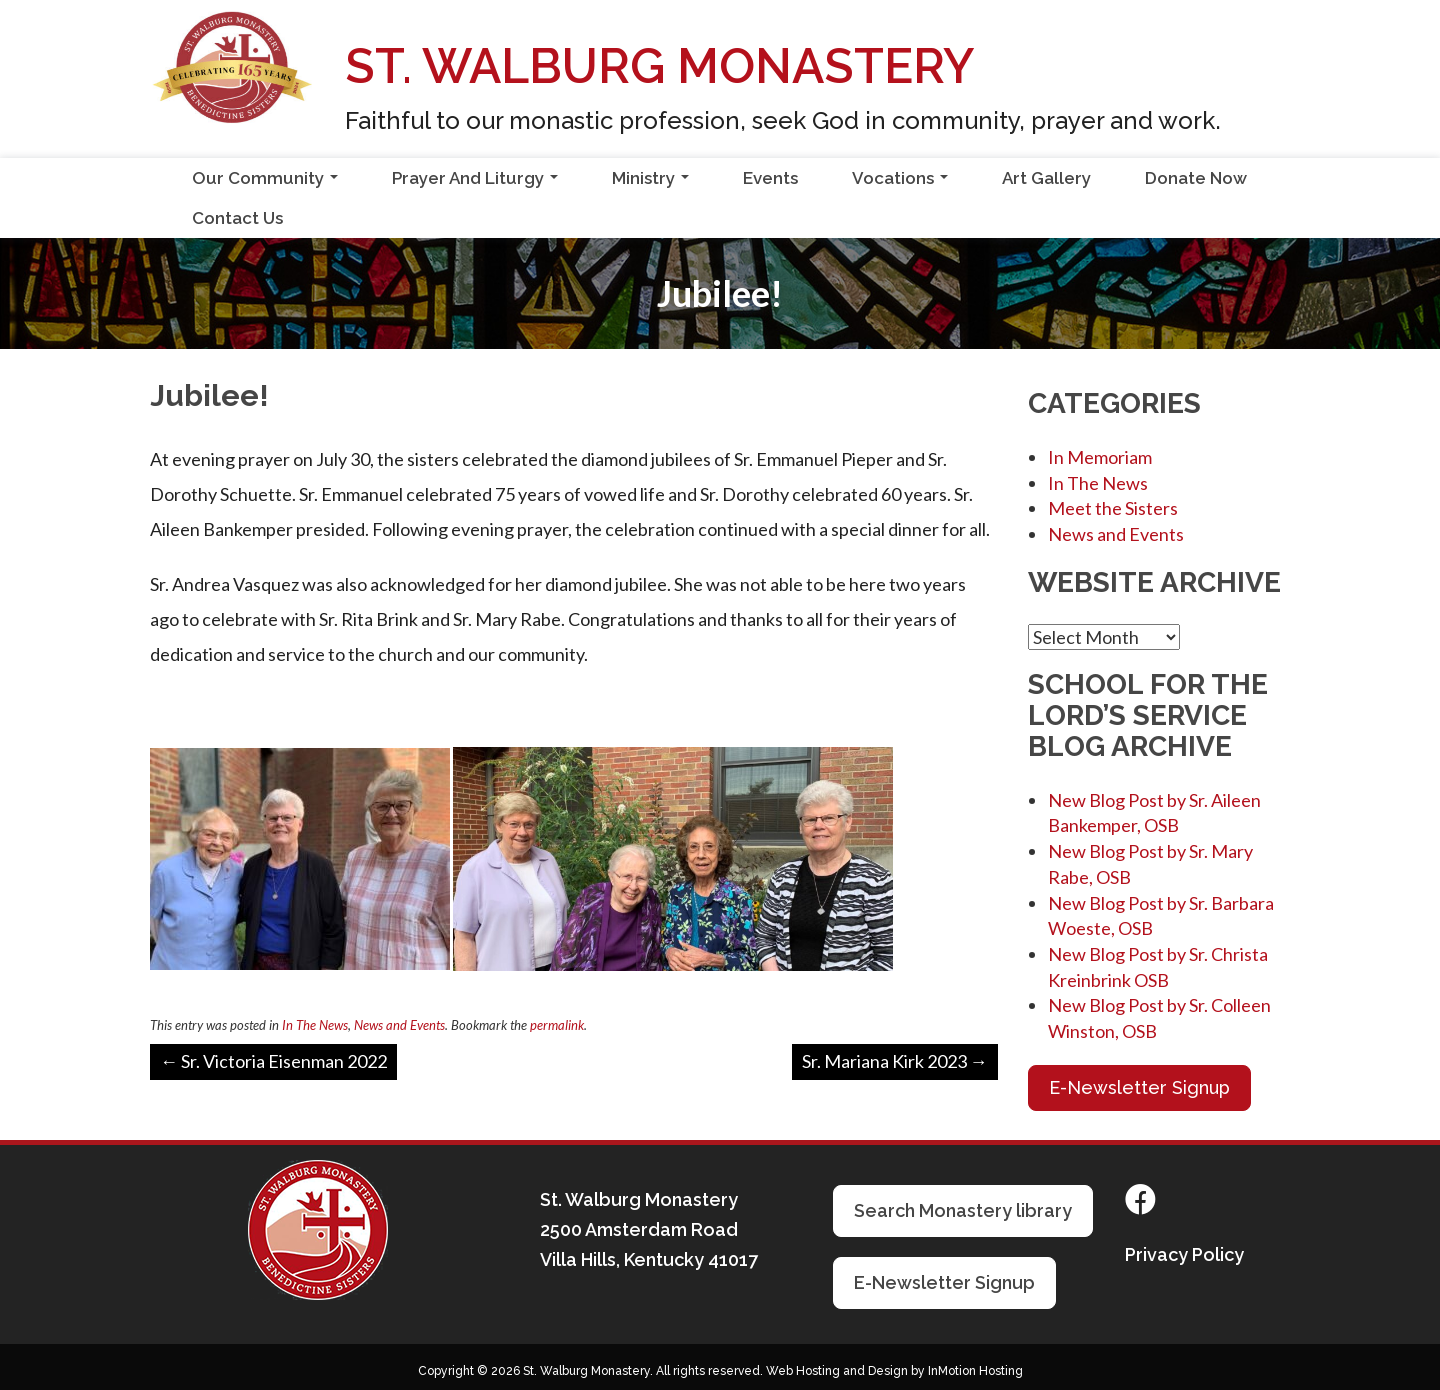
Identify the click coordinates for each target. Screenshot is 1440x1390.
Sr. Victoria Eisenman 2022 (273, 1061)
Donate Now (1196, 178)
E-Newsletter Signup (1139, 1087)
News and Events (399, 1025)
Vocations (904, 183)
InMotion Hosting (975, 1371)
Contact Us (237, 218)
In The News (315, 1025)
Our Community (269, 183)
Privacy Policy (1184, 1254)
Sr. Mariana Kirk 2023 (895, 1061)
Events (770, 178)
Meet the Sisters (1113, 508)
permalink (557, 1025)
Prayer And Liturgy (479, 183)
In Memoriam (1100, 457)
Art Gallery (1046, 178)
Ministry (654, 183)
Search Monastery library (963, 1210)
